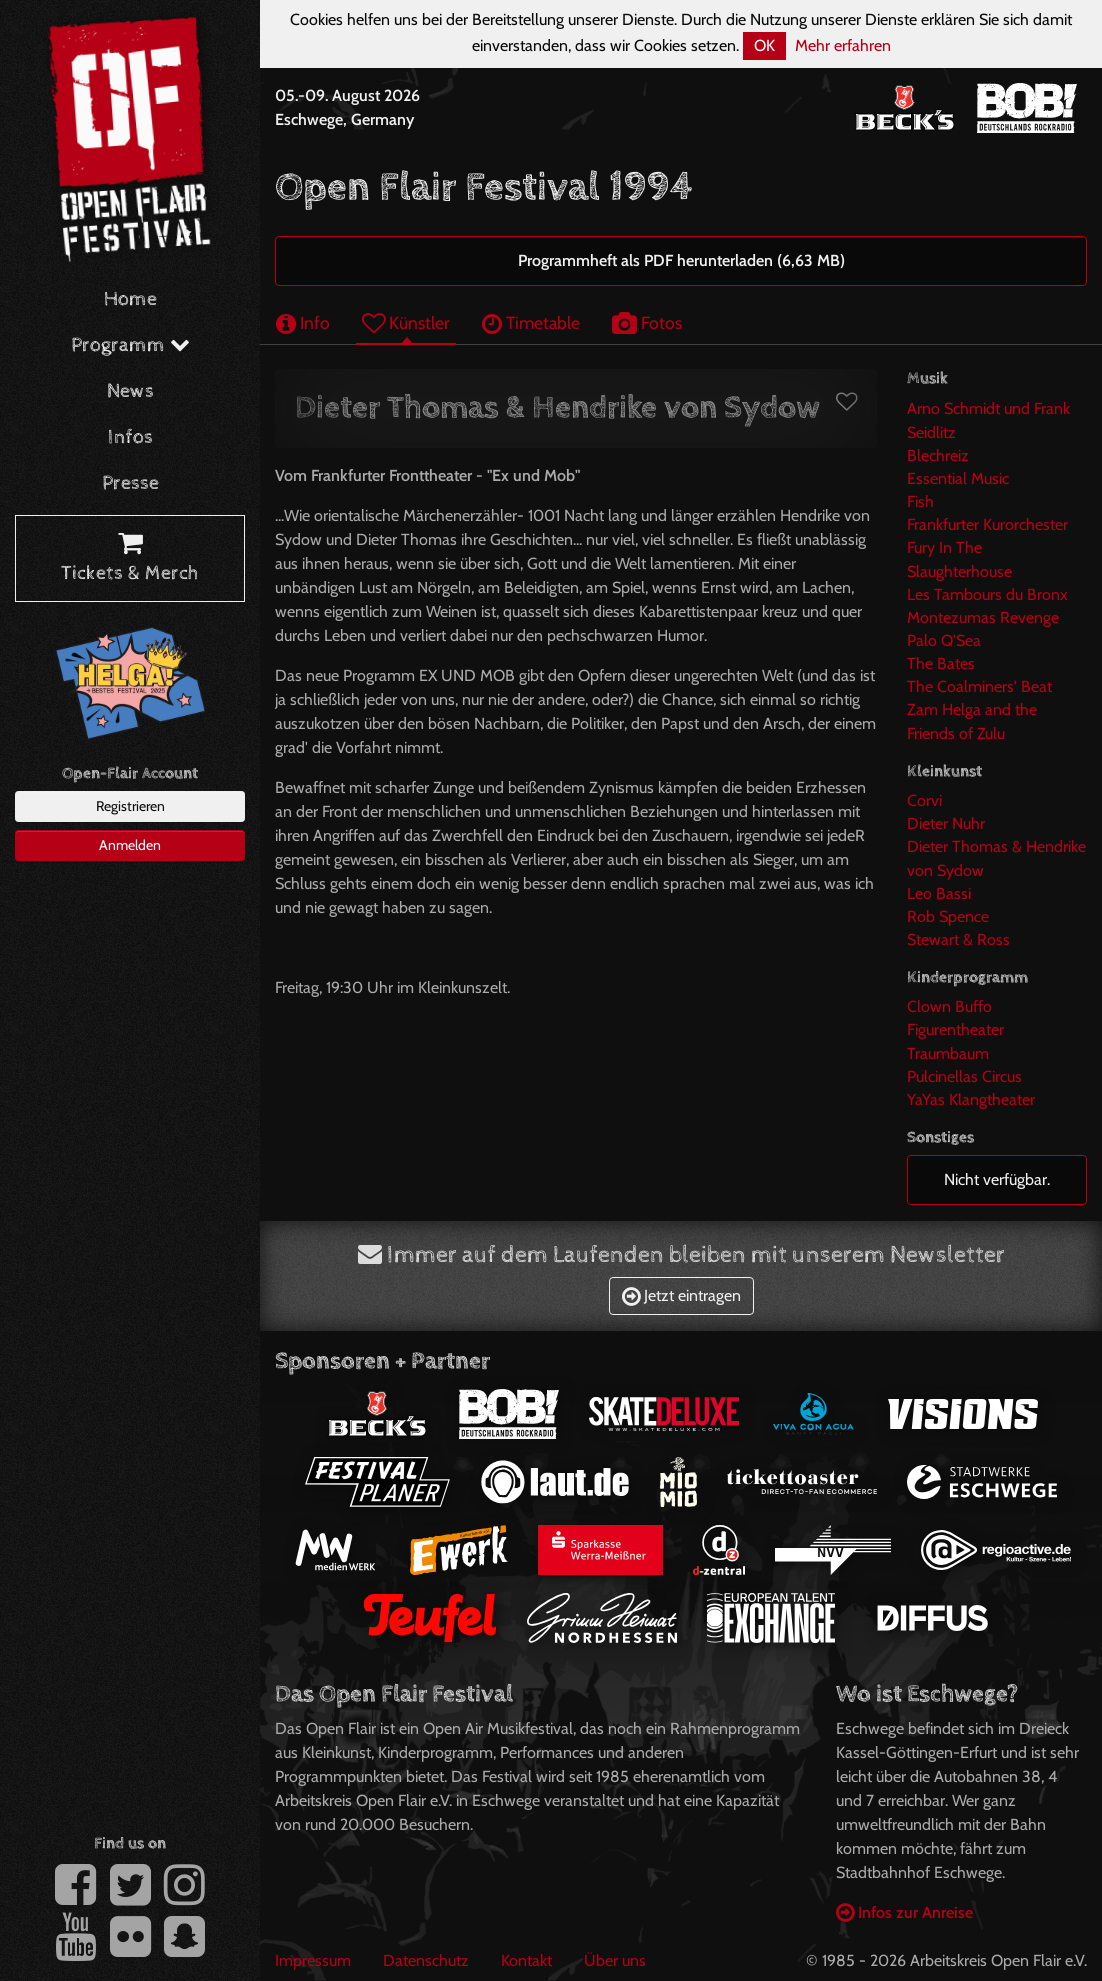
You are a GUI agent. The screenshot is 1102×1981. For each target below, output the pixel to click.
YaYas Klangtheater (971, 1099)
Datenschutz (426, 1960)
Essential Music (958, 478)
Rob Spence (948, 916)
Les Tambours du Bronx (987, 594)
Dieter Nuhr (946, 823)
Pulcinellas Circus (964, 1076)
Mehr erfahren (843, 45)
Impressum (313, 1960)
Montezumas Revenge (983, 617)
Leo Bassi (939, 893)
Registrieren (130, 806)
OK (764, 45)
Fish (920, 501)
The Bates (941, 663)
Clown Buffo (949, 1006)
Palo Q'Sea (944, 640)
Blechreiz (938, 455)
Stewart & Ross (958, 939)
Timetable (531, 322)
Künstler (406, 322)
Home (130, 299)
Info (303, 322)
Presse (130, 483)
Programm (130, 345)
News (130, 391)
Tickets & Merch (130, 559)
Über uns (615, 1960)
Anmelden (130, 845)
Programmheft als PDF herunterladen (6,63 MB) (681, 260)
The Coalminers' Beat (979, 686)
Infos (130, 437)
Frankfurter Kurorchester (987, 524)
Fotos (647, 322)
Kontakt (526, 1960)
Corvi (924, 800)
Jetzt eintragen (681, 1295)
